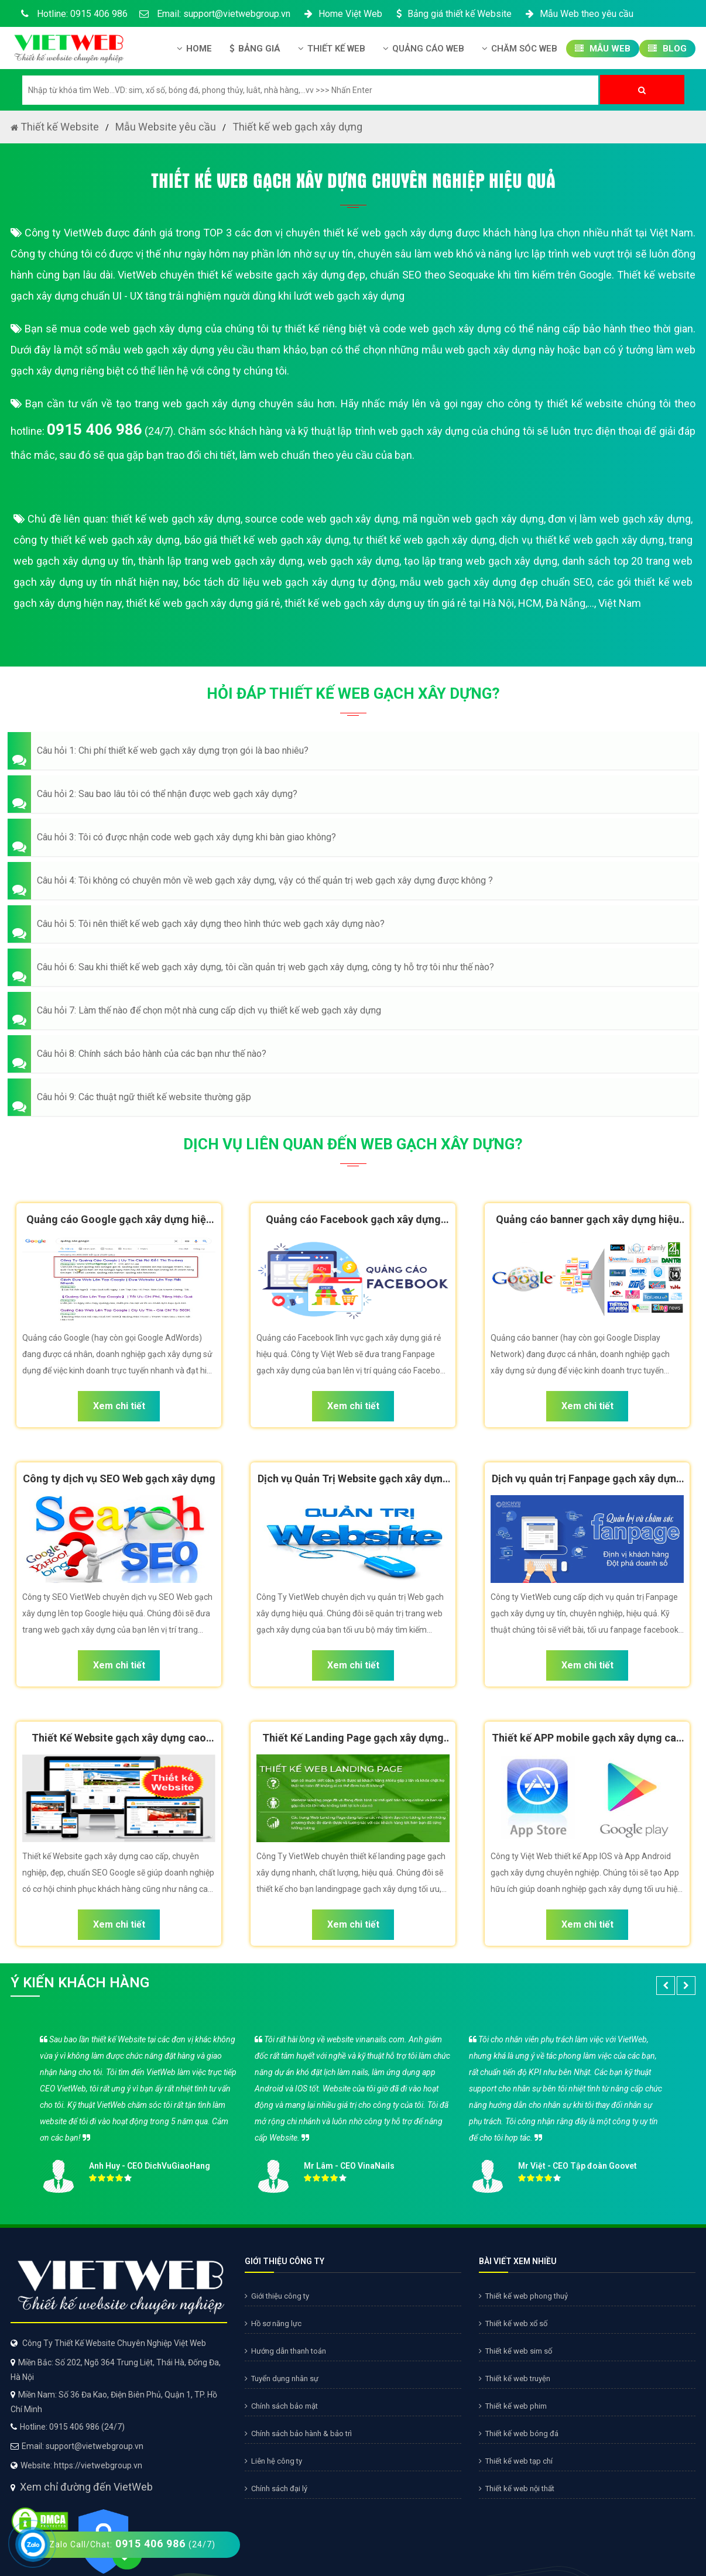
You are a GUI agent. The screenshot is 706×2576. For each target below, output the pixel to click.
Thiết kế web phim (513, 2406)
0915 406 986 (94, 429)
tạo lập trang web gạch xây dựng (480, 561)
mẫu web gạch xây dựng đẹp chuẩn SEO (496, 582)
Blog (667, 48)
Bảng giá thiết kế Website (453, 13)
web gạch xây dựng (353, 561)
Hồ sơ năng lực (273, 2323)
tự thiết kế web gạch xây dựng (423, 540)
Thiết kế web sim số (515, 2351)
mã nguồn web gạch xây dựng (473, 519)
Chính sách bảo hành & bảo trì (298, 2433)
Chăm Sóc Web (519, 48)
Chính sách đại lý (276, 2488)
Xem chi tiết (119, 1405)
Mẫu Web (602, 48)
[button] (353, 751)
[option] (353, 2110)
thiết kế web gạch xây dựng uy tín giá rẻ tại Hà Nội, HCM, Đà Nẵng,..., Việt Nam (463, 603)
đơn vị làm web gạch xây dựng (619, 519)
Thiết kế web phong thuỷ (523, 2296)
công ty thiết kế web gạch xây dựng (96, 540)
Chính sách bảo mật (281, 2406)
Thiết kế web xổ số (513, 2323)
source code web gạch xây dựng (321, 519)
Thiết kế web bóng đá (518, 2433)
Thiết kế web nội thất (516, 2488)
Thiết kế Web (331, 48)
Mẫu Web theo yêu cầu (578, 13)
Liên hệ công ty (273, 2461)
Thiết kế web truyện (514, 2378)
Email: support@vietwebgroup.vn (214, 13)
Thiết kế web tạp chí (516, 2461)
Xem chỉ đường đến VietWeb (86, 2435)
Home (194, 48)
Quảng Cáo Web (423, 48)
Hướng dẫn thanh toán (285, 2351)
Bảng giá (254, 48)
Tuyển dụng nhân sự (281, 2378)
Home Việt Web (342, 13)
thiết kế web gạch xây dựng (176, 519)
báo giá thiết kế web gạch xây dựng (266, 540)
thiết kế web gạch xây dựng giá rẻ (203, 603)
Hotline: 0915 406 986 (72, 13)
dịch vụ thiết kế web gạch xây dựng (581, 540)
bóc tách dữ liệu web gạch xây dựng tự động (289, 582)
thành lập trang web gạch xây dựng (220, 561)
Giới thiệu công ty (277, 2296)
